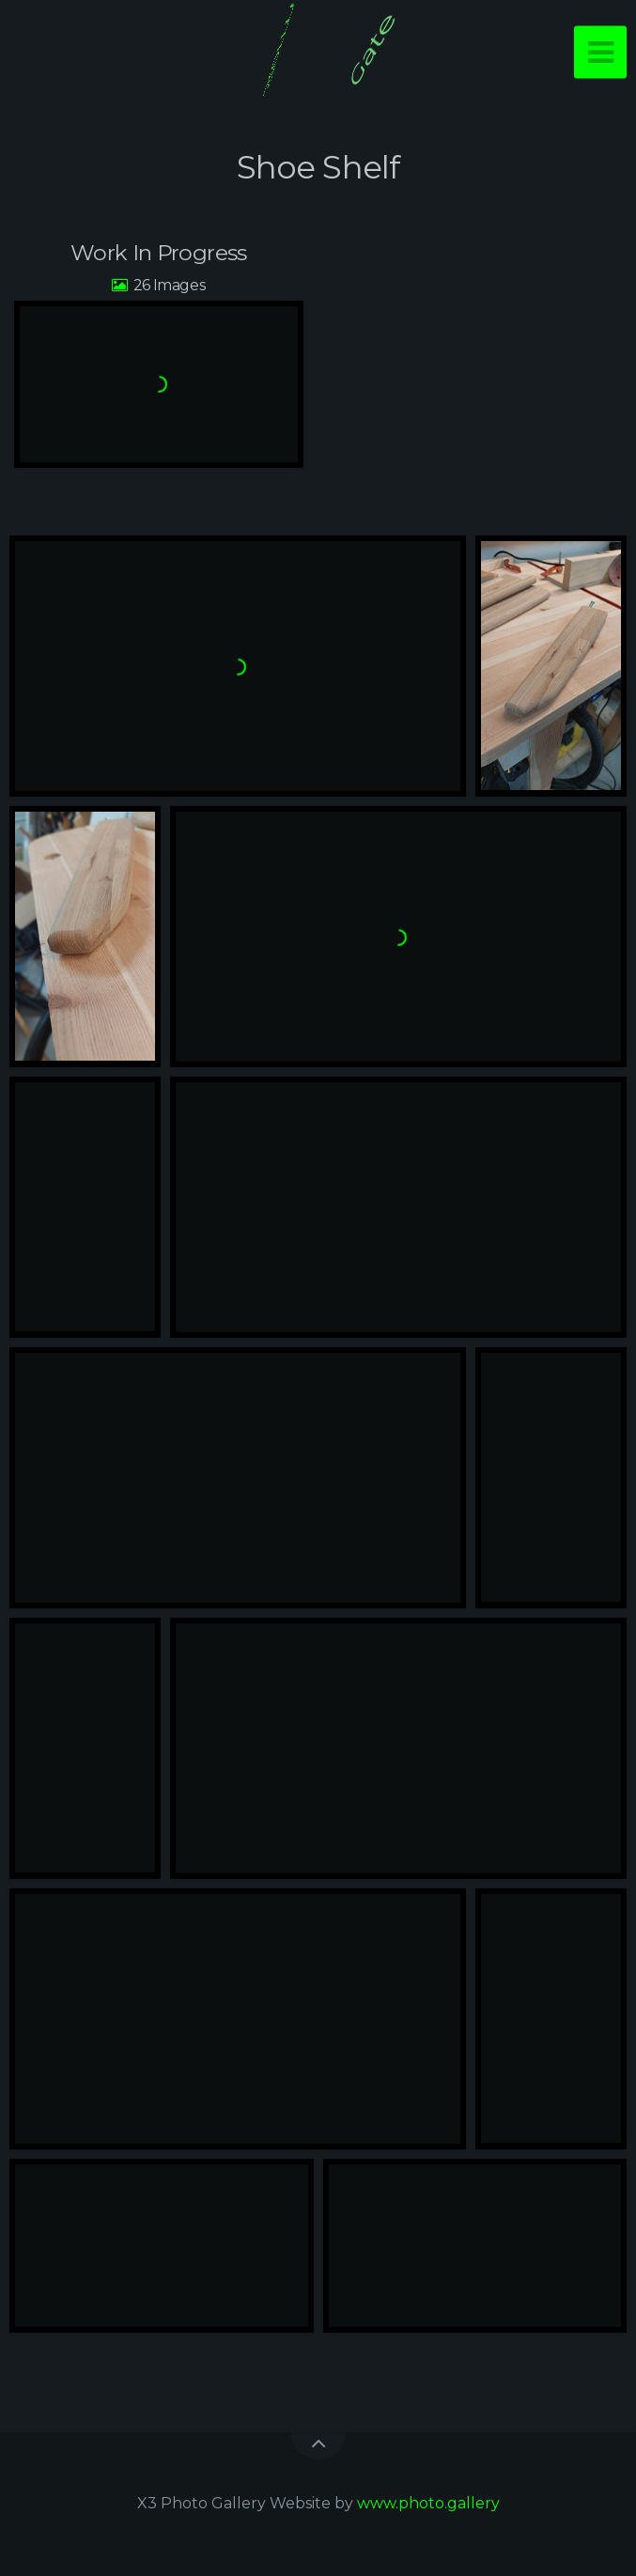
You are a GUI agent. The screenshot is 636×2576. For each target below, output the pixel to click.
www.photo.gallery (428, 2503)
